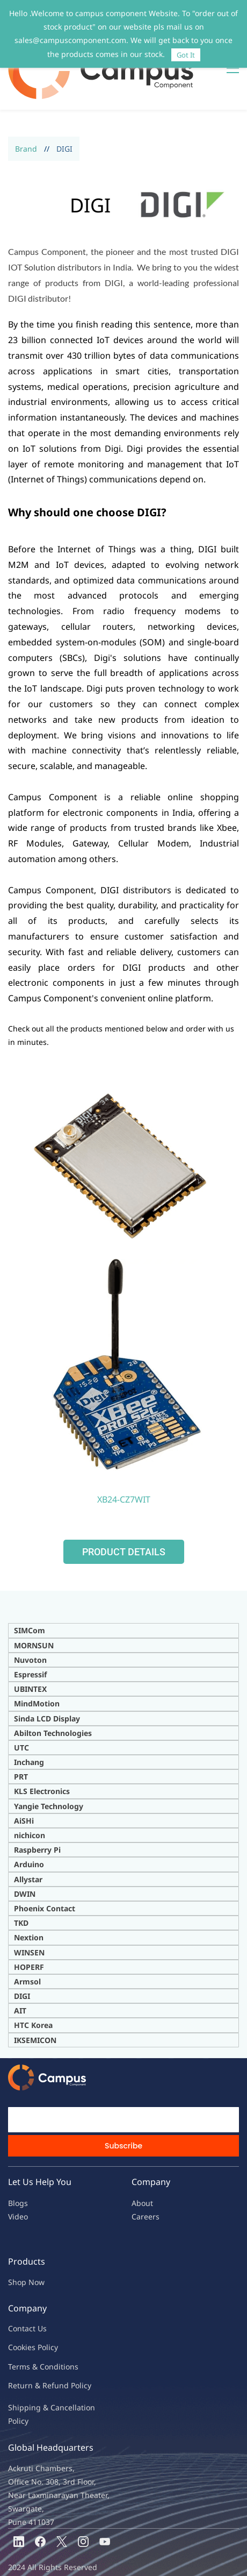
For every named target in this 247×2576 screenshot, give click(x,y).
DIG (20, 1963)
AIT (20, 1977)
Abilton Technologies (53, 1700)
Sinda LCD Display (47, 1685)
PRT (21, 1743)
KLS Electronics (42, 1758)
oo (17, 2314)
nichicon (29, 1802)
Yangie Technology (48, 1773)
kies (28, 2314)
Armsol (27, 1948)
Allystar (28, 1846)
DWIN (24, 1860)
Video (18, 2183)
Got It (186, 55)
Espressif (30, 1641)
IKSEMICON (35, 2007)
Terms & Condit (35, 2333)
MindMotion (37, 1670)
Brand (26, 115)
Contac (20, 2295)
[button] (123, 1518)
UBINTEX (30, 1655)
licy (52, 2314)
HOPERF (29, 1934)
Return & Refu (33, 2352)
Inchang (29, 1729)
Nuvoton (30, 1626)
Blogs (18, 2170)
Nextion (28, 1904)
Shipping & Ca (34, 2374)
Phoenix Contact (44, 1875)
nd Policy (75, 2352)
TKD (21, 1889)
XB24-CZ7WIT (123, 1466)
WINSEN (29, 1918)
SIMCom (29, 1597)
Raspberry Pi (37, 1816)
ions (70, 2333)
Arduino (29, 1831)
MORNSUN (34, 1612)
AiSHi (24, 1787)
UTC (21, 1714)
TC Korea (36, 1992)
